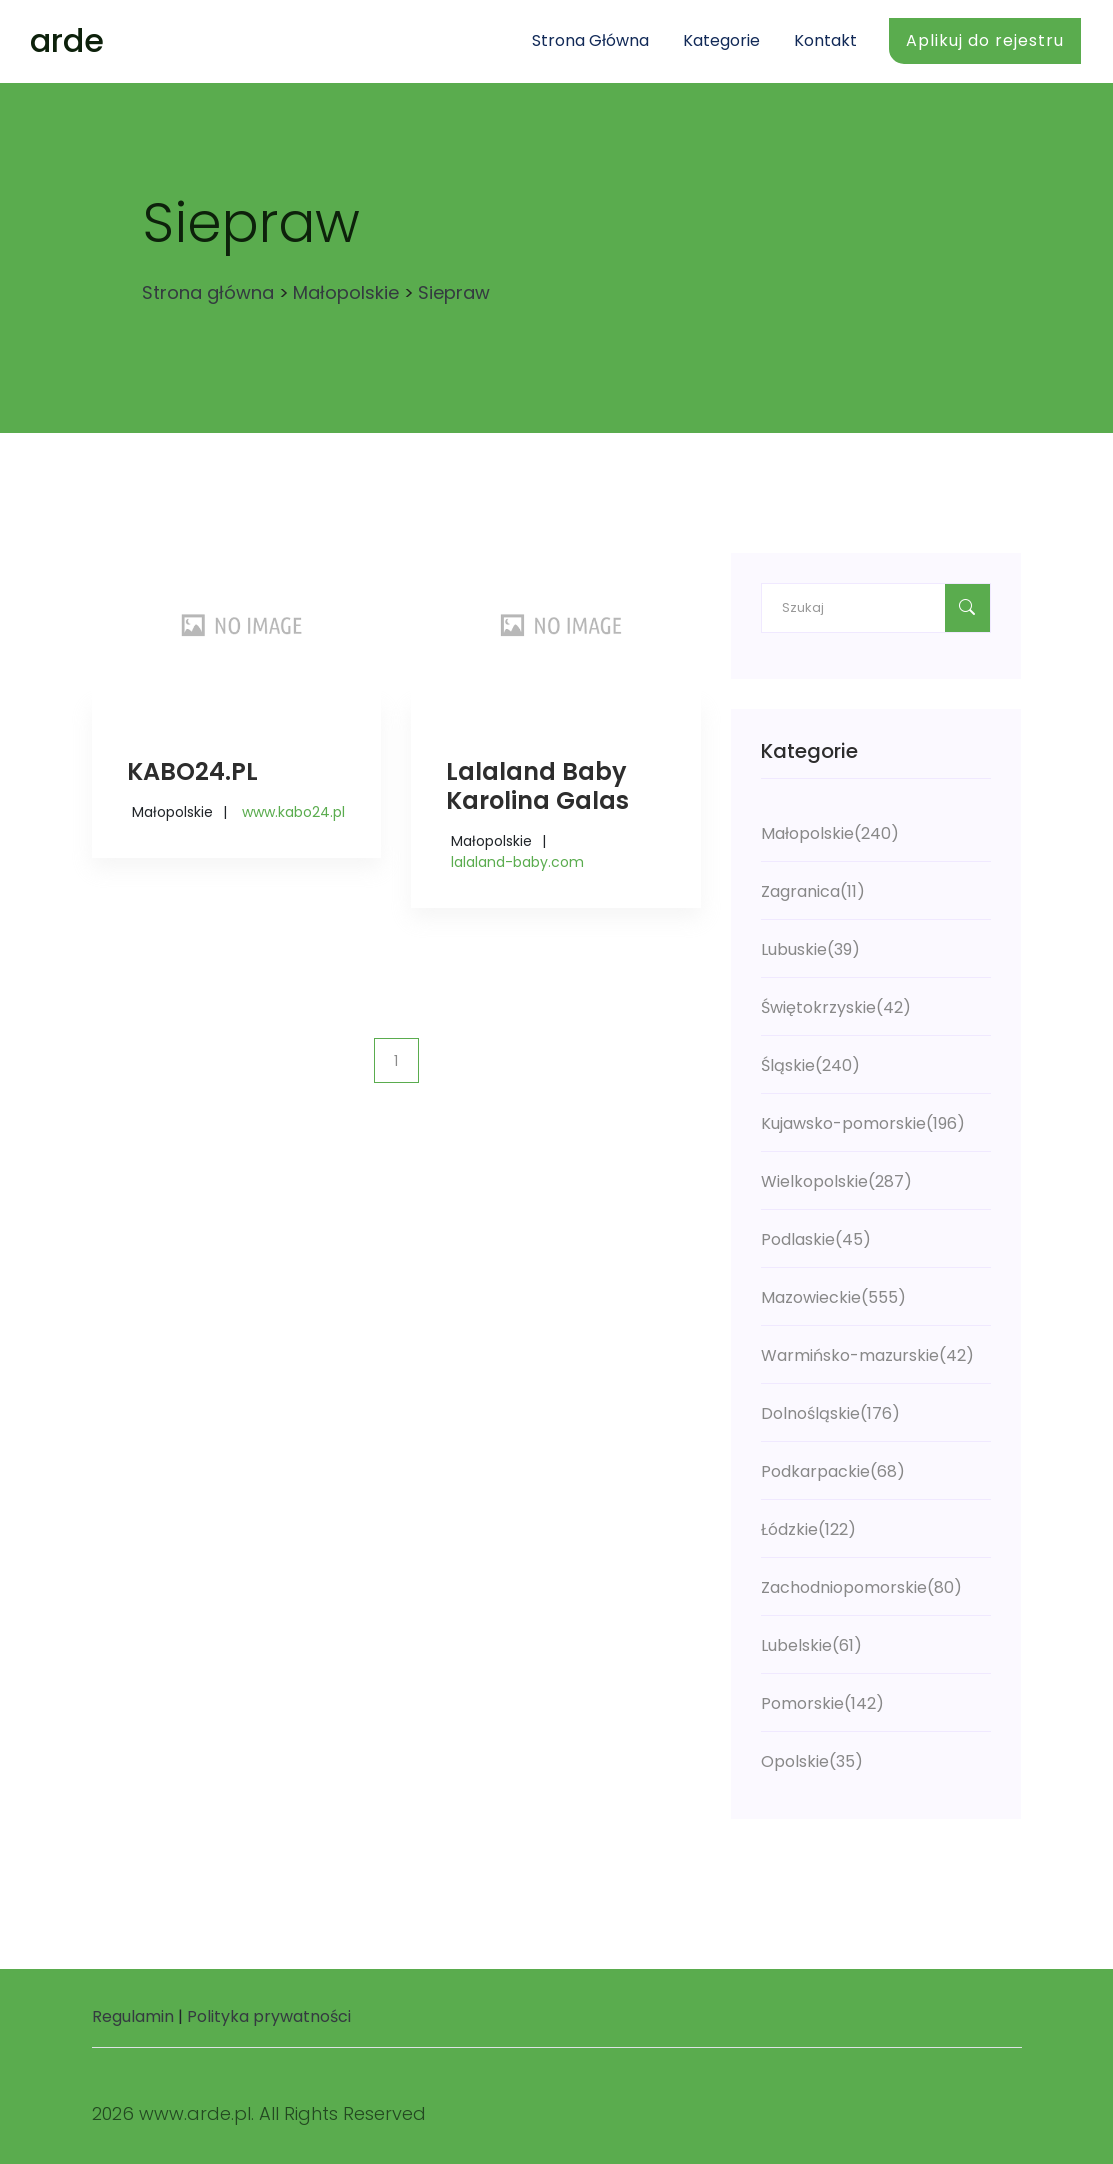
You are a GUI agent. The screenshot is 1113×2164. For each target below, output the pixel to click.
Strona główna (590, 40)
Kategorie (721, 40)
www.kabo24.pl (293, 812)
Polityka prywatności (269, 2016)
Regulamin (133, 2016)
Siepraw (454, 292)
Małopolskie (346, 292)
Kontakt (825, 40)
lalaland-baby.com (517, 862)
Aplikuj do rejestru (985, 40)
